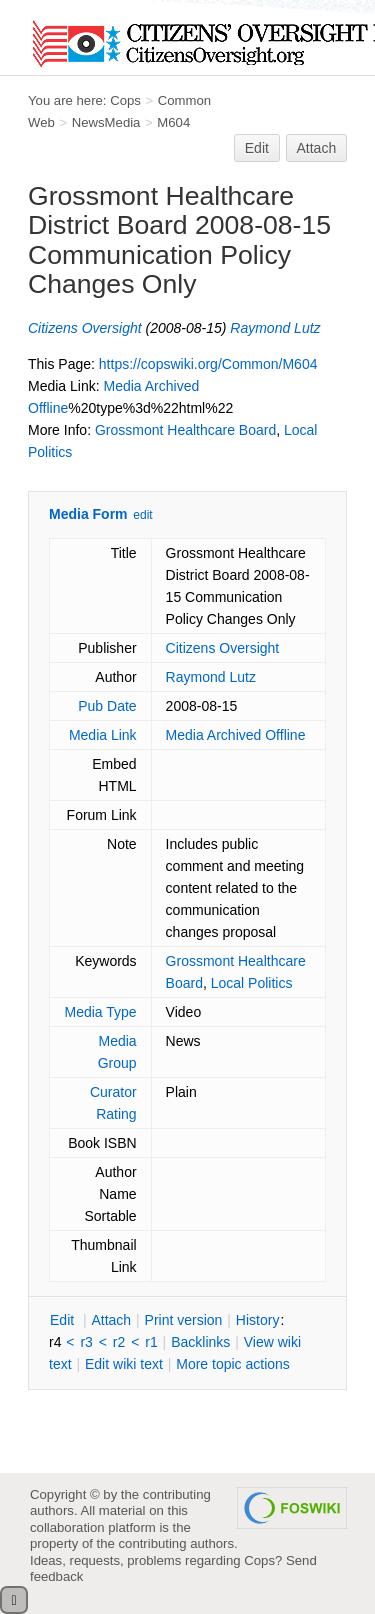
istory (258, 1320)
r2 (119, 1342)
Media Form (88, 514)
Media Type (100, 1012)
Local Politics (252, 983)
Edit (257, 148)
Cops (125, 100)
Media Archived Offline (236, 735)
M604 (173, 122)
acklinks (200, 1342)
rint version (184, 1320)
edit (142, 515)
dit (64, 1320)
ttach (111, 1320)
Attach (317, 148)
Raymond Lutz (275, 328)
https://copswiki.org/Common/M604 (208, 364)
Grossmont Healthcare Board (185, 430)
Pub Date (107, 706)
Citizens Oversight (85, 328)
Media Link (103, 735)
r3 (86, 1342)
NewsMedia (106, 122)
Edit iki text (124, 1364)
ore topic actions (233, 1364)
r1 (151, 1342)
